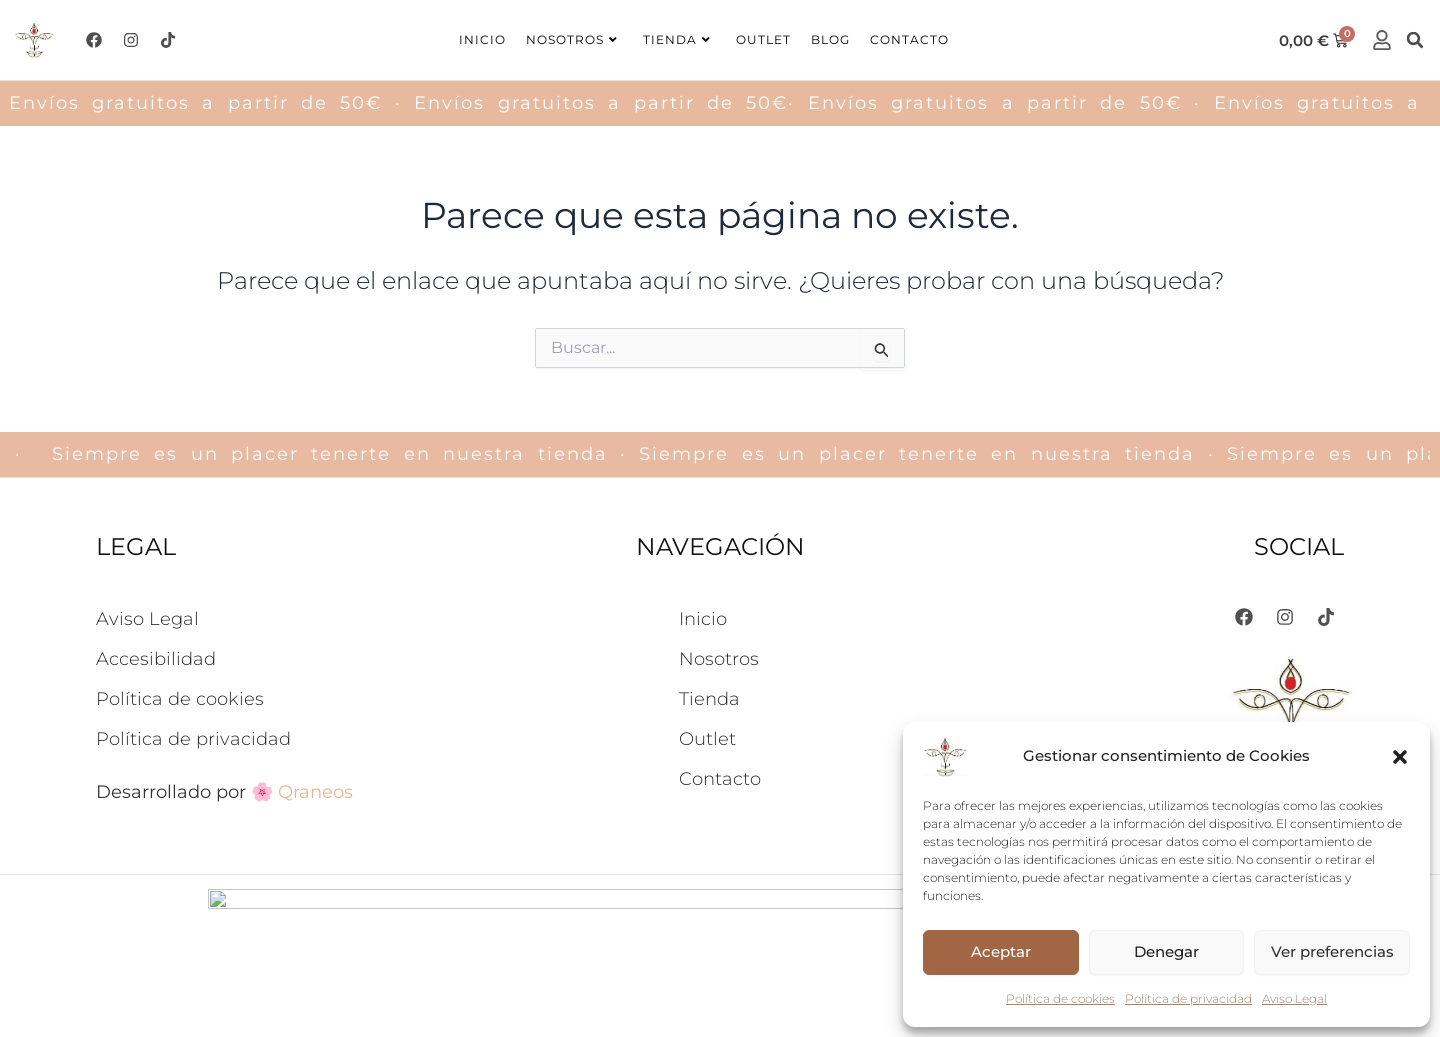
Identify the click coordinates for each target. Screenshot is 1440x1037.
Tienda (677, 39)
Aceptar (1001, 951)
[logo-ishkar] (34, 40)
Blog (830, 39)
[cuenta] (1382, 40)
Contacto (909, 39)
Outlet (763, 39)
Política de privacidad (1188, 998)
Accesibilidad (156, 659)
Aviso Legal (1294, 998)
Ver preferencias (1332, 951)
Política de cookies (1060, 998)
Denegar (1166, 951)
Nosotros (572, 39)
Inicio (482, 39)
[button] (1400, 757)
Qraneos (315, 792)
